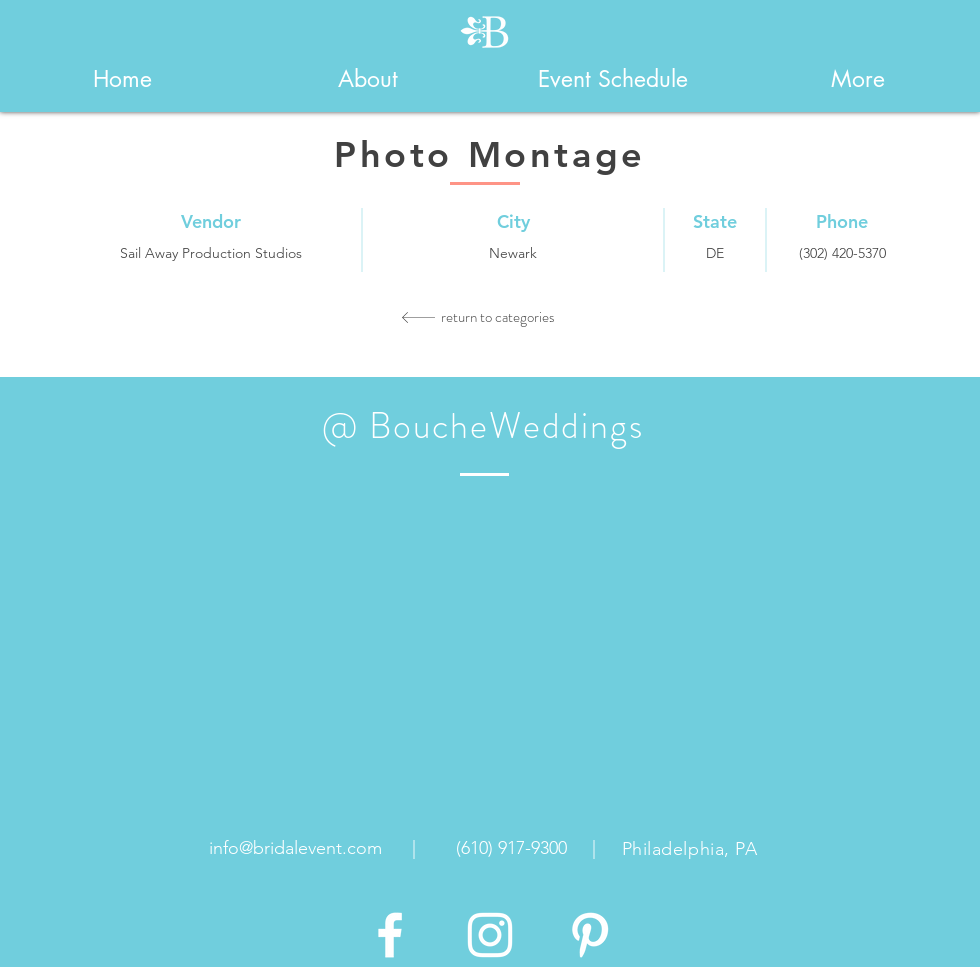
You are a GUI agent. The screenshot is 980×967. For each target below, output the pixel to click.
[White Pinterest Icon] (590, 935)
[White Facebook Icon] (390, 935)
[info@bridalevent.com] (295, 849)
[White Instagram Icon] (490, 935)
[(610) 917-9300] (511, 849)
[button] (367, 79)
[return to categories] (498, 317)
